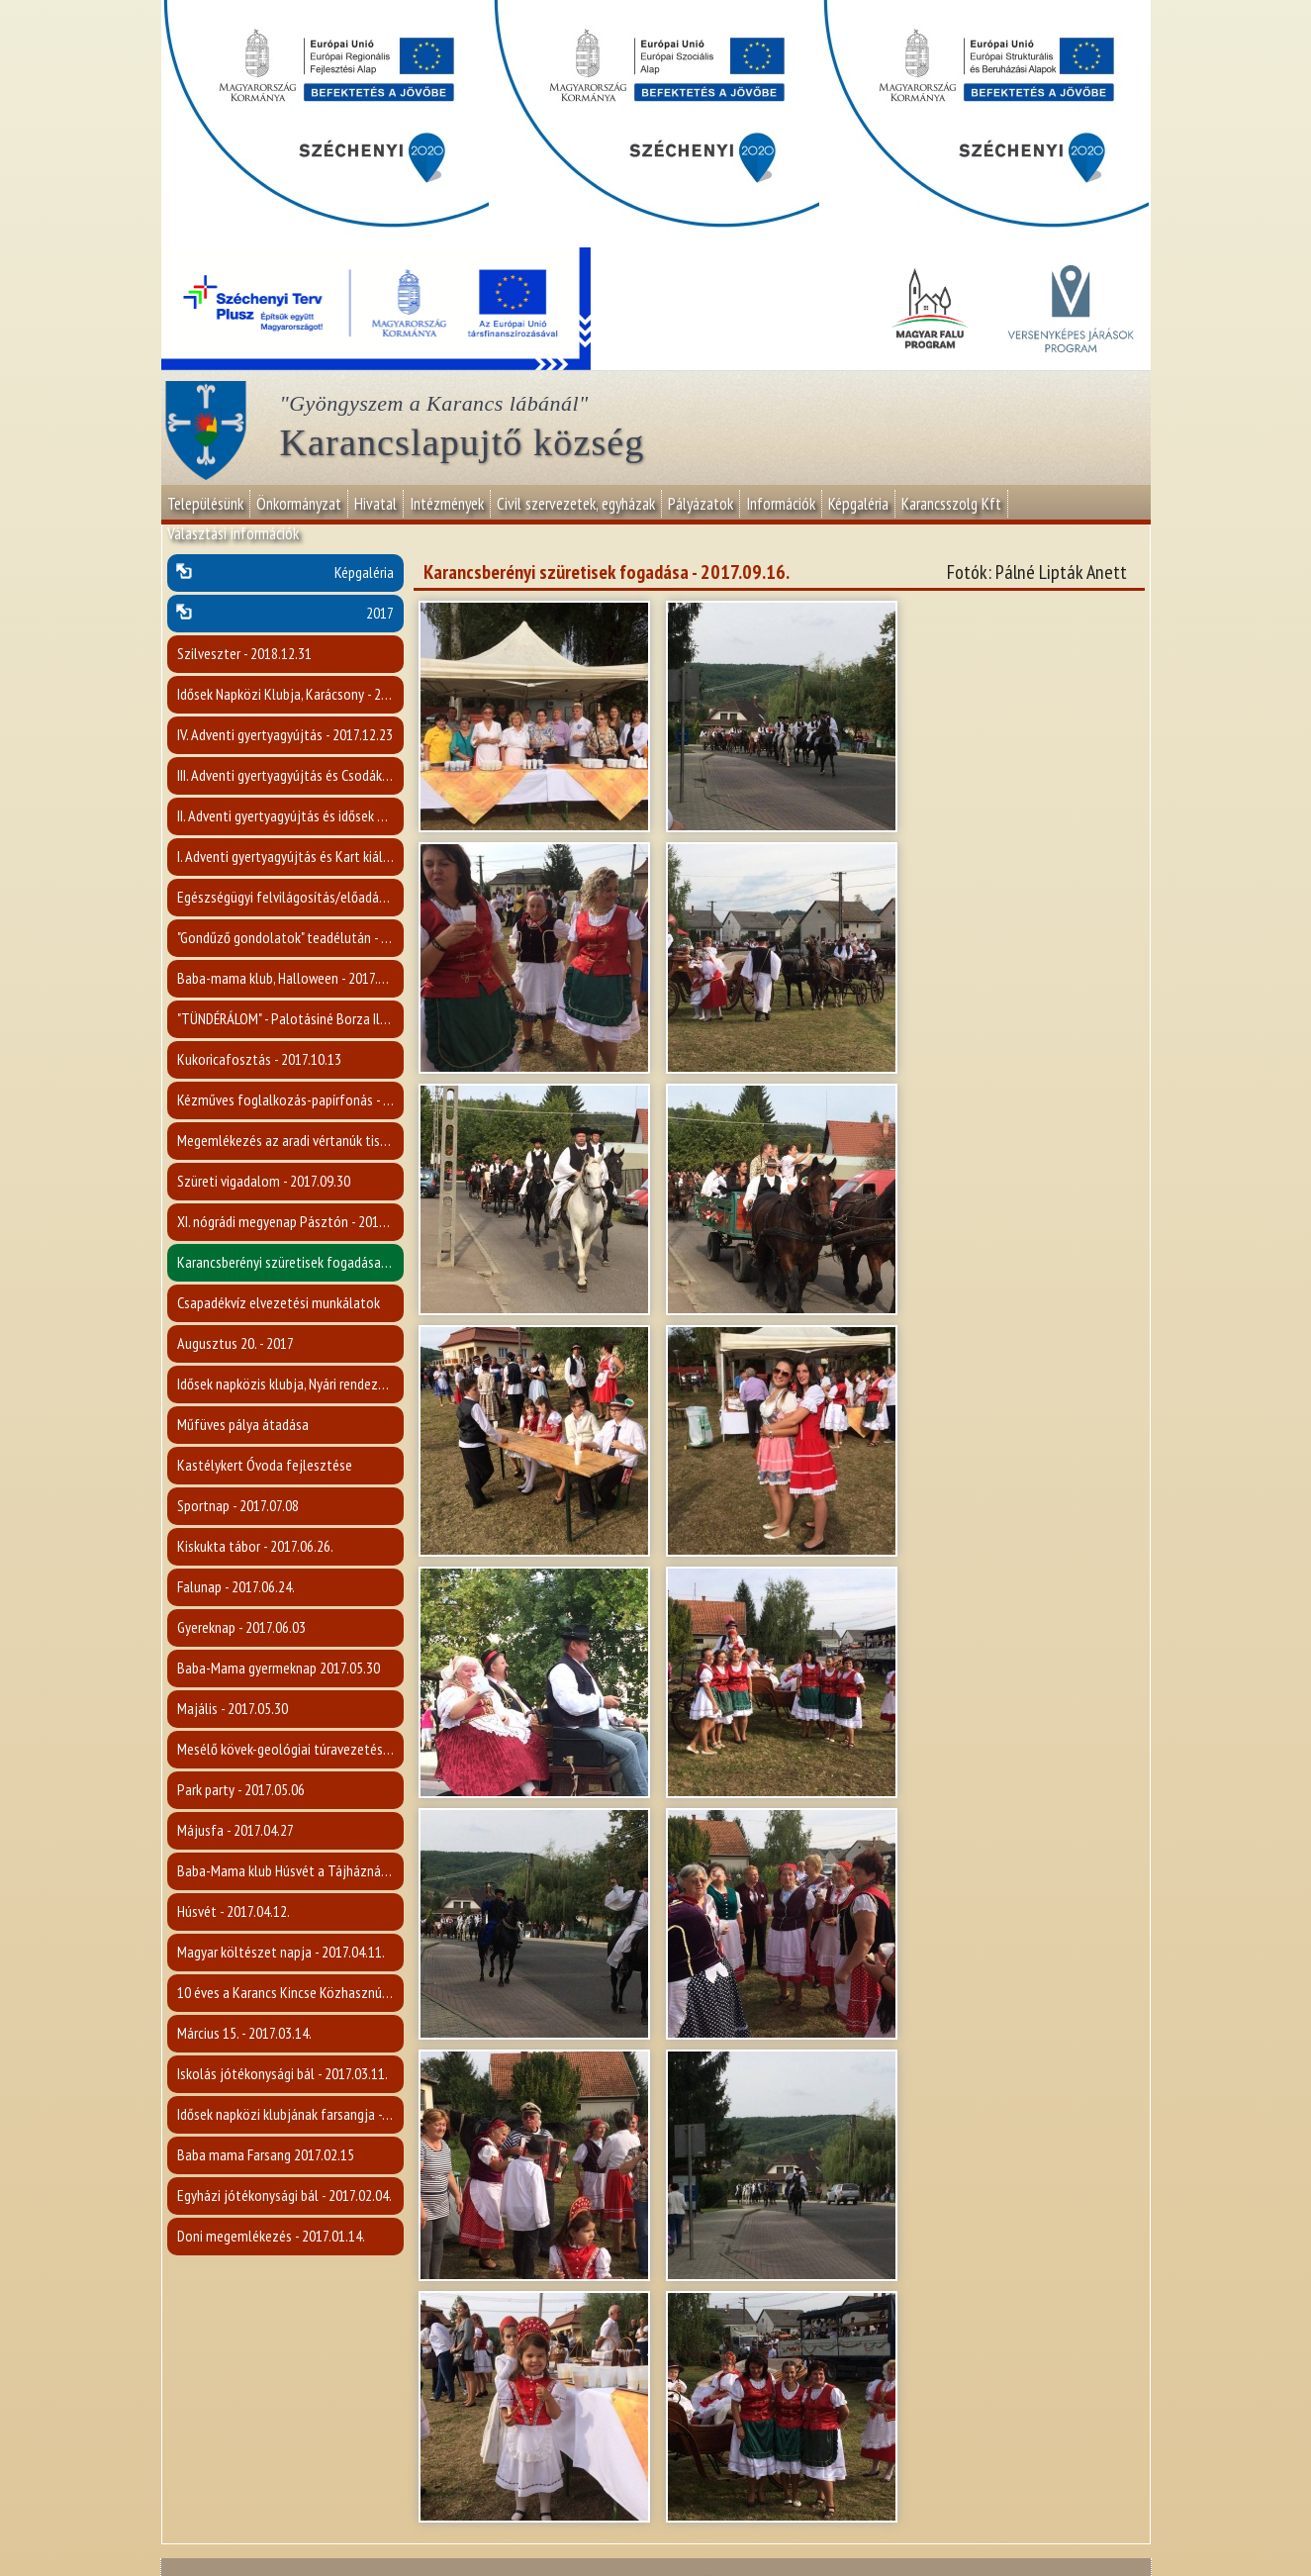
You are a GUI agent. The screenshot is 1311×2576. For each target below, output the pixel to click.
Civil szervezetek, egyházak (576, 504)
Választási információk (233, 533)
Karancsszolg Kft (951, 504)
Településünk (205, 504)
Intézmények (447, 504)
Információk (780, 504)
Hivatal (375, 504)
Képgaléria (858, 504)
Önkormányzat (298, 504)
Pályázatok (700, 504)
